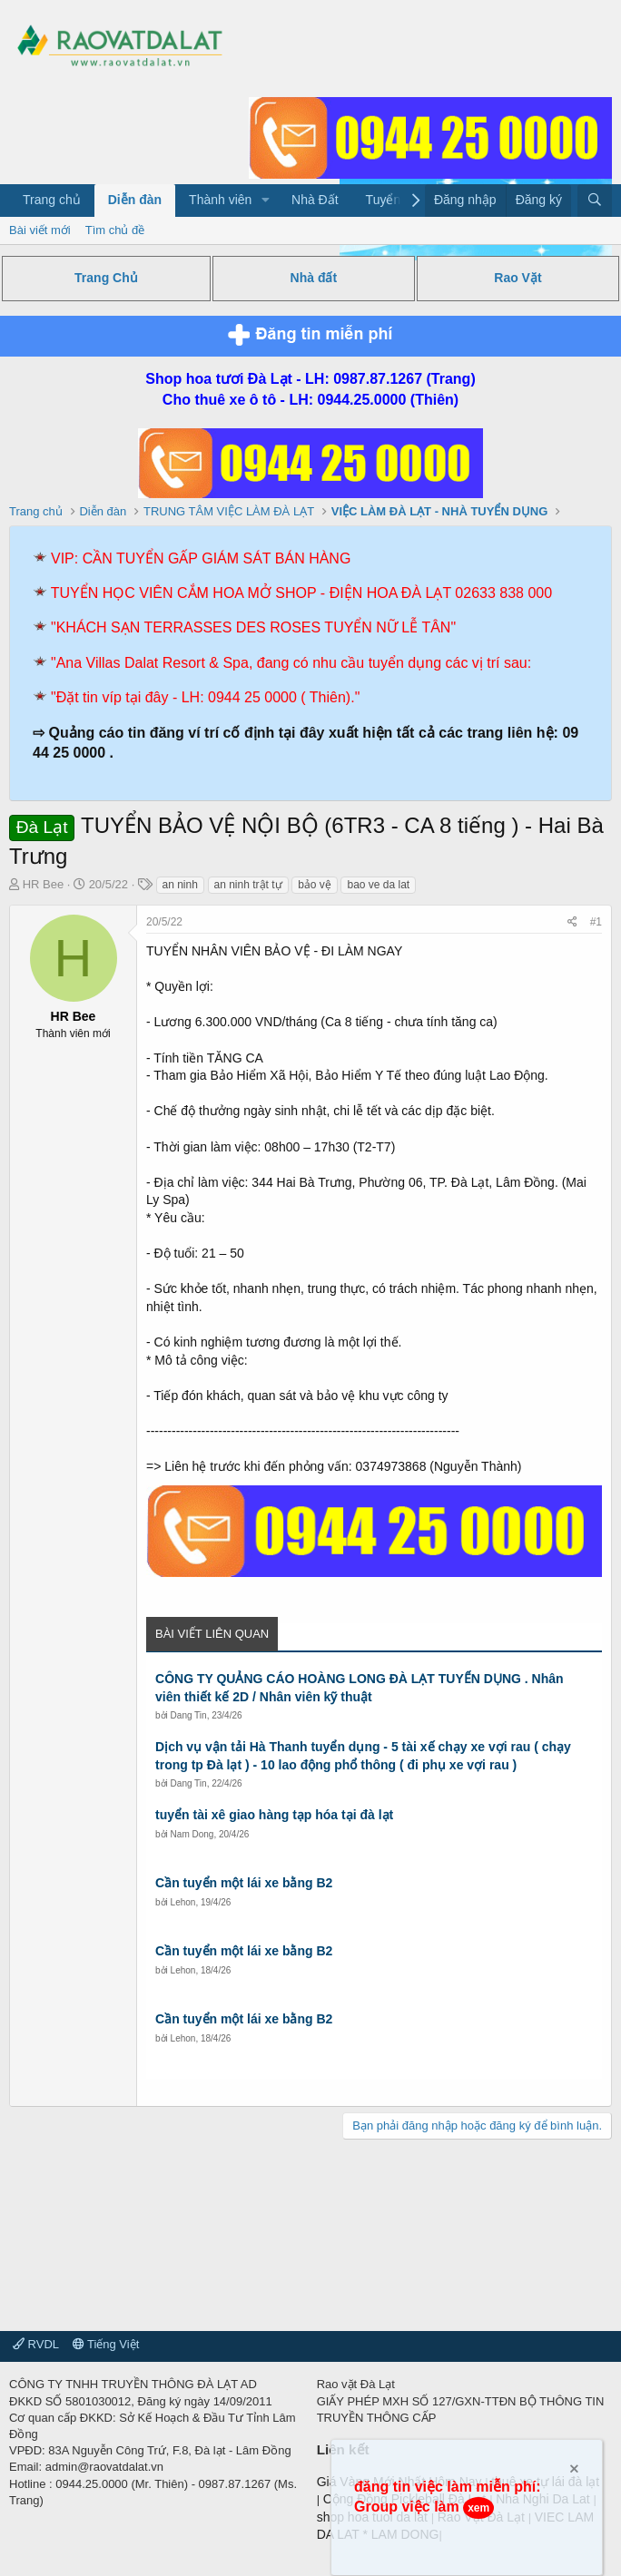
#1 (596, 922)
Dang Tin (189, 1715)
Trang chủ (52, 199)
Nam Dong (192, 1834)
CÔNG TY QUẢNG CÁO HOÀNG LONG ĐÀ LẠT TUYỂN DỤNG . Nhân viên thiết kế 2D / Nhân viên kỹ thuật (359, 1687)
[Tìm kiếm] (594, 200)
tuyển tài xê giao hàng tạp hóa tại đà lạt (274, 1814)
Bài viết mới (40, 230)
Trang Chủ (106, 277)
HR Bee (43, 884)
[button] (265, 200)
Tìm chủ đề (115, 230)
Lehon (183, 1902)
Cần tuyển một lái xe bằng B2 (243, 1883)
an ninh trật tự (248, 884)
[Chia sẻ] (572, 922)
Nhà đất (314, 277)
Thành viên (220, 199)
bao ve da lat (378, 884)
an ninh (180, 884)
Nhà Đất (315, 199)
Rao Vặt (517, 277)
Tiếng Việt (106, 2344)
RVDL (36, 2344)
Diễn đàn (135, 199)
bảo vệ (314, 884)
